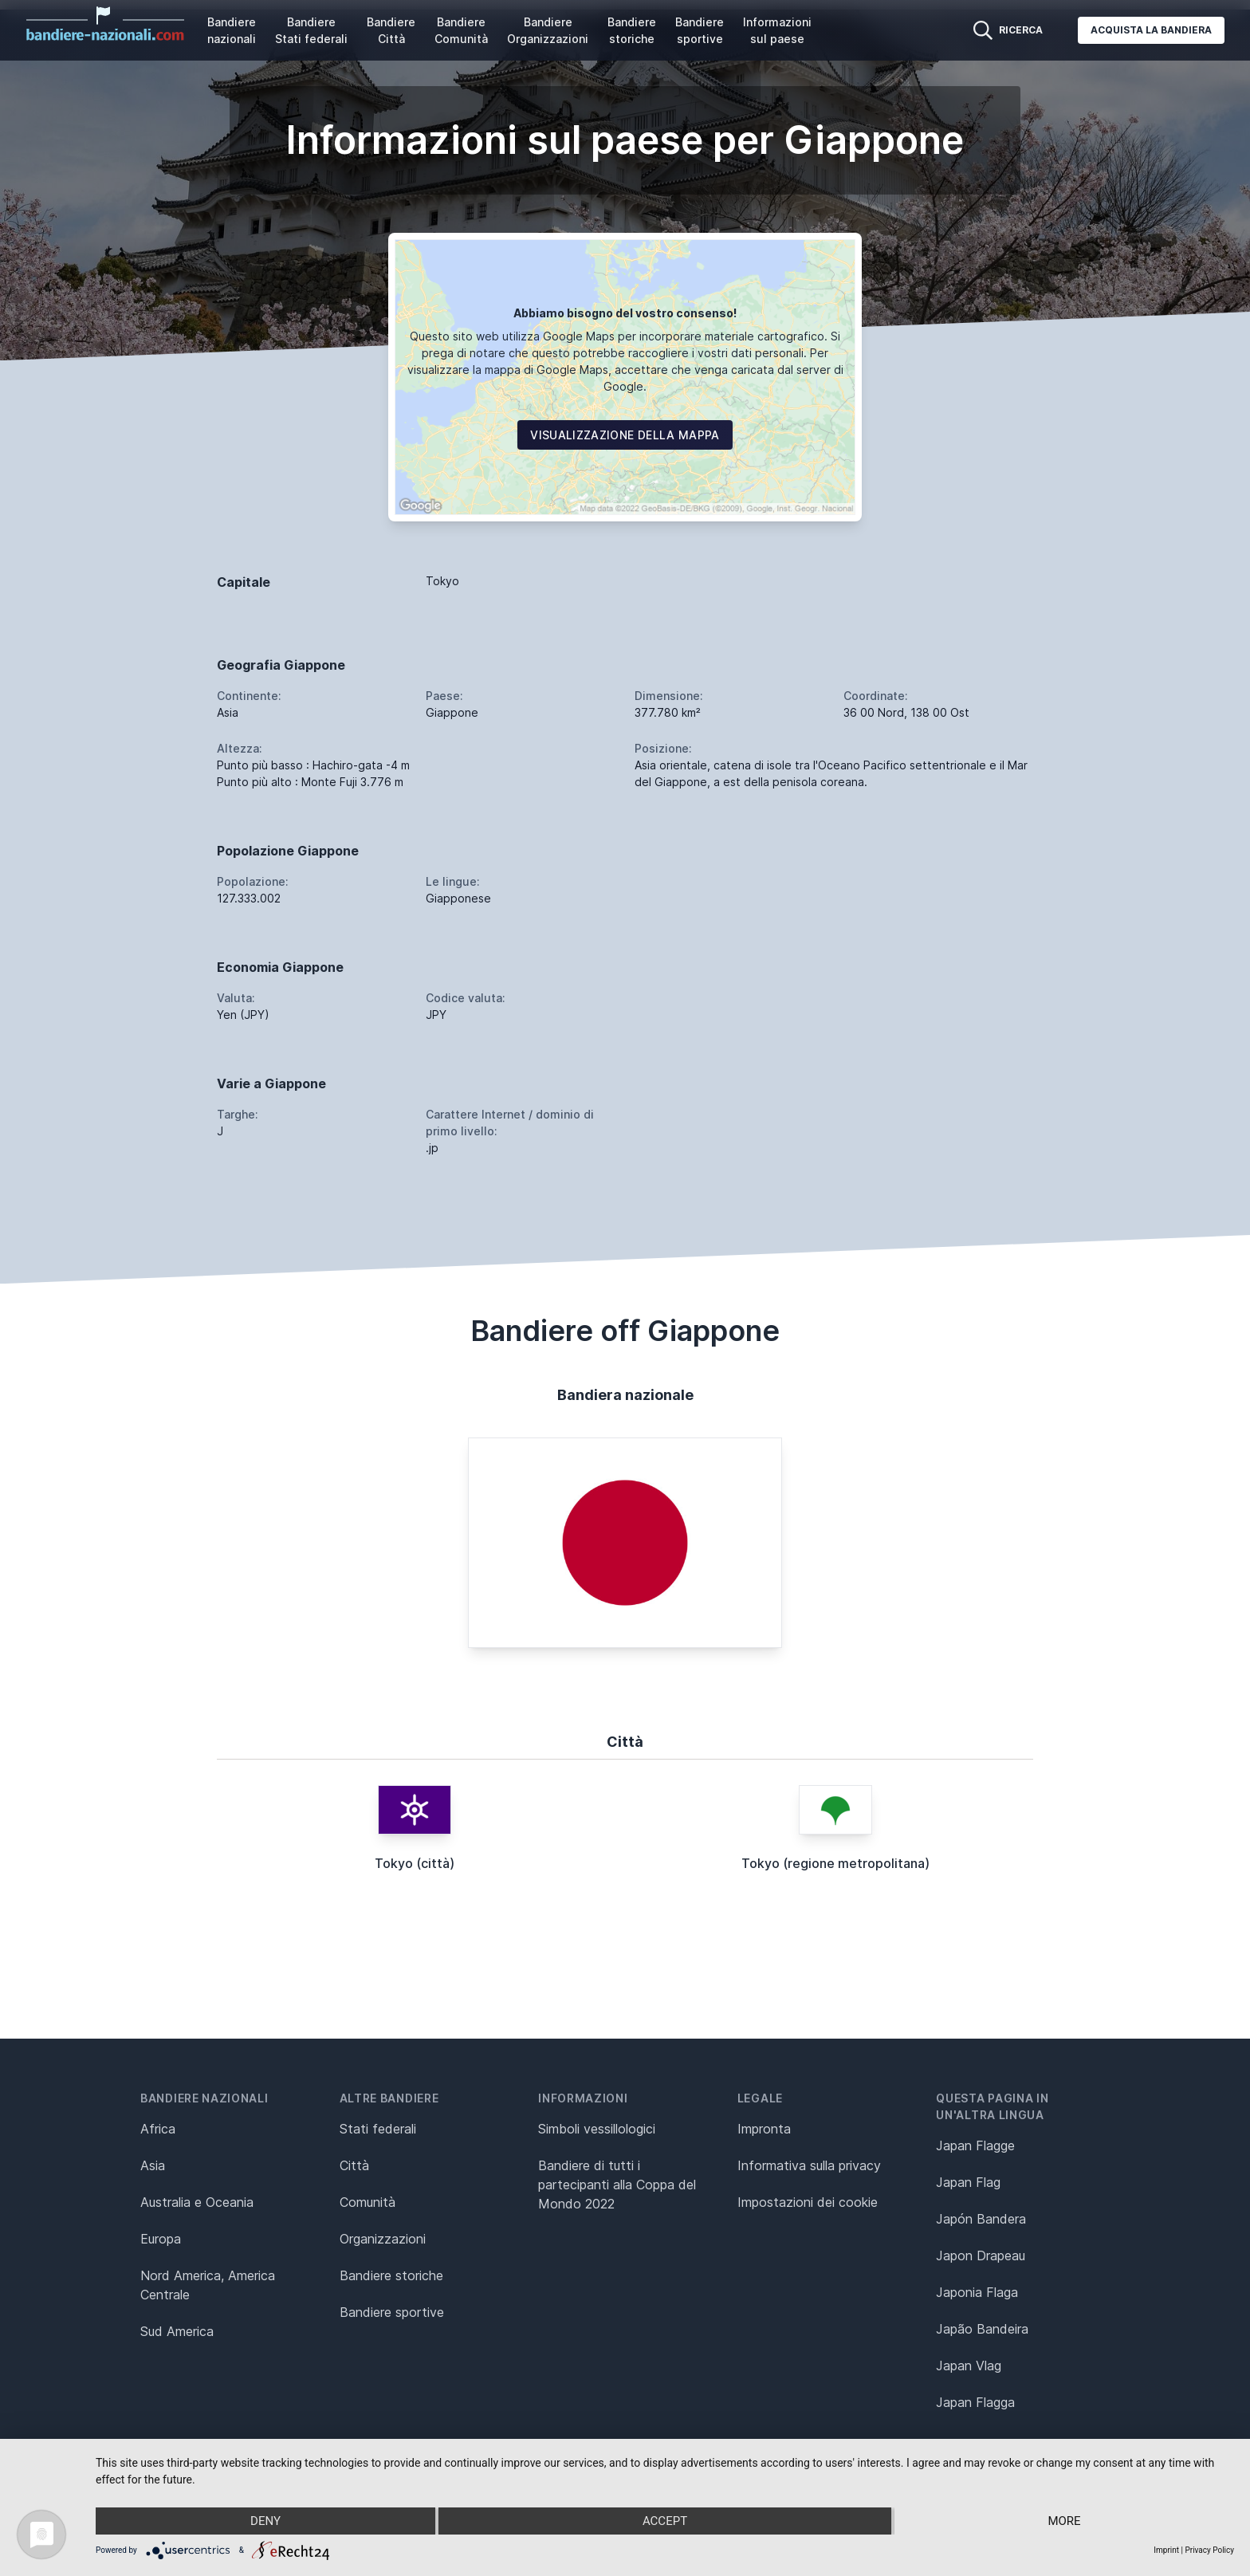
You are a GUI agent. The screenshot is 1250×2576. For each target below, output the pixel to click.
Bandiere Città (391, 30)
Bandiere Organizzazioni (547, 30)
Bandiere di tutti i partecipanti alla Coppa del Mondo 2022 (617, 2184)
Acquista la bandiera (1151, 30)
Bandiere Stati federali (311, 30)
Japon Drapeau (980, 2255)
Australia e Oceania (197, 2202)
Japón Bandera (981, 2219)
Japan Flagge (975, 2145)
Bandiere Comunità (461, 30)
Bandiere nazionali (231, 30)
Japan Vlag (968, 2365)
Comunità (367, 2202)
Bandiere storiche (631, 30)
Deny (265, 2521)
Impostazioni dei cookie (807, 2202)
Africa (157, 2129)
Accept (665, 2521)
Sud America (177, 2331)
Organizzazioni (383, 2239)
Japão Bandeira (982, 2329)
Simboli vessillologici (596, 2129)
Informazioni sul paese (777, 30)
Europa (160, 2239)
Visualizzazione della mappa (624, 435)
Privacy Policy (1209, 2550)
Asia (152, 2165)
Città (354, 2165)
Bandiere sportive (699, 30)
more (1064, 2521)
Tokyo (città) (414, 1863)
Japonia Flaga (977, 2292)
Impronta (764, 2129)
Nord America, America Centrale (207, 2285)
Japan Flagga (975, 2402)
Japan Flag (968, 2182)
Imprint (1166, 2550)
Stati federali (378, 2129)
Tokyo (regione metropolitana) (835, 1863)
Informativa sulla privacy (809, 2165)
